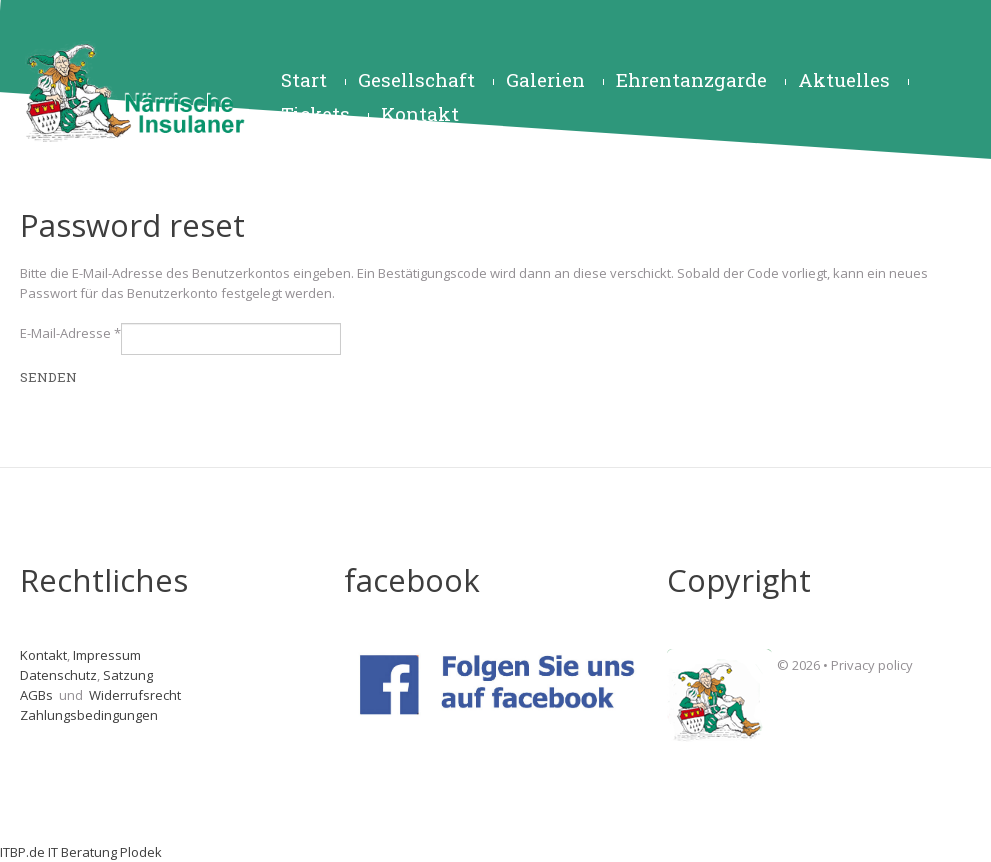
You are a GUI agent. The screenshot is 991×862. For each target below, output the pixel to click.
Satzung (128, 675)
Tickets (315, 113)
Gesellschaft (416, 79)
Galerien (545, 79)
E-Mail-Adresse (70, 333)
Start (304, 79)
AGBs (38, 695)
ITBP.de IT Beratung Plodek (81, 852)
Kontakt (420, 113)
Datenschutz (58, 675)
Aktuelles (844, 79)
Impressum (107, 655)
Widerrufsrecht (136, 695)
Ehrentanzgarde (691, 79)
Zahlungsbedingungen (89, 715)
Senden (48, 377)
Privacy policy (872, 665)
